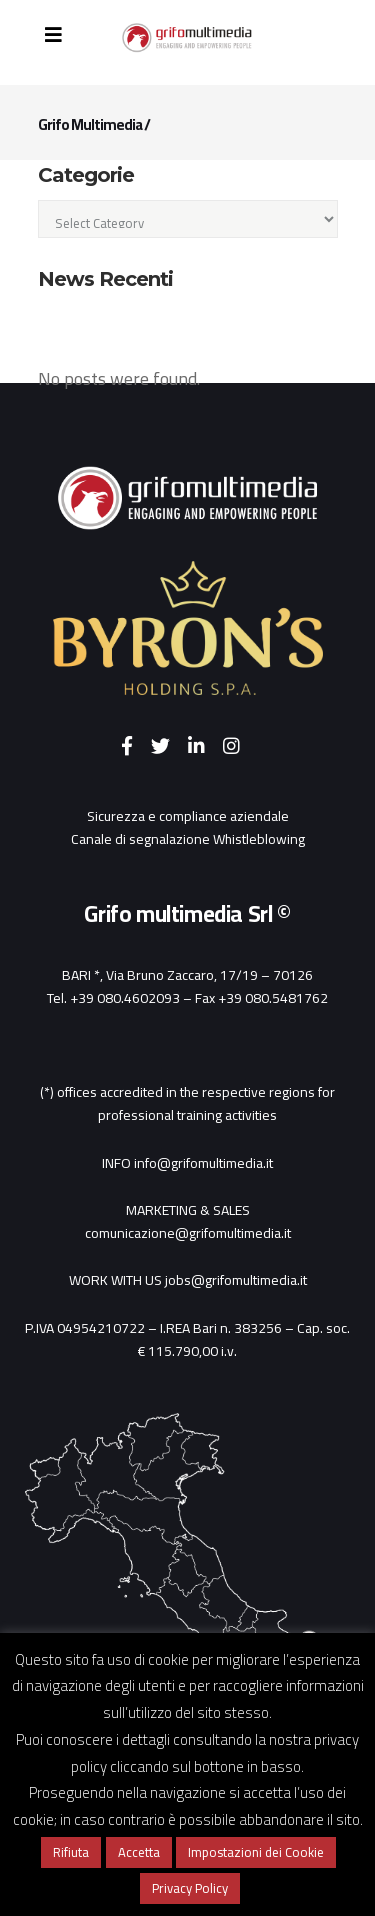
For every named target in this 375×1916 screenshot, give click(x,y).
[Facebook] (136, 747)
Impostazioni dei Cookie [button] (256, 1852)
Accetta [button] (139, 1852)
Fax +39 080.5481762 (261, 998)
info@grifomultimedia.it (203, 1163)
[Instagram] (239, 747)
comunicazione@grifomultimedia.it (188, 1233)
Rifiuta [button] (71, 1852)
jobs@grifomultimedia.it (236, 1280)
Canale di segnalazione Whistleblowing (188, 839)
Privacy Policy (190, 1888)
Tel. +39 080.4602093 (113, 998)
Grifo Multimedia (90, 124)
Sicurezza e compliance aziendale (188, 816)
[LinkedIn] (205, 747)
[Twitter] (169, 747)
